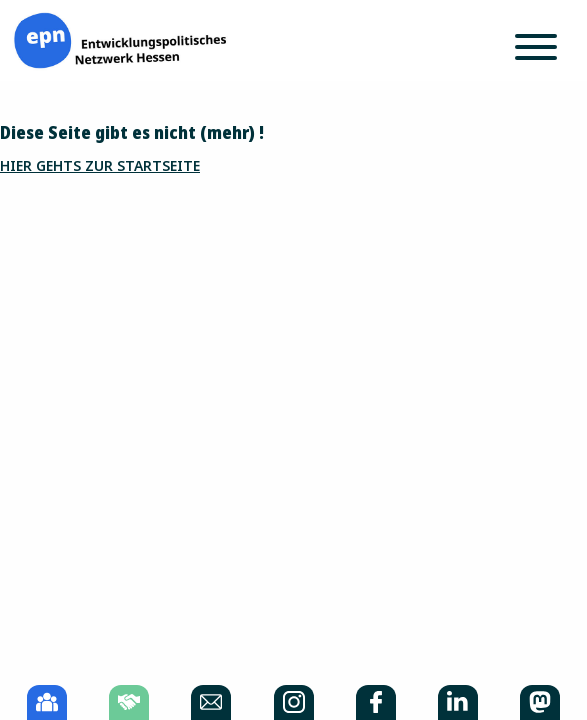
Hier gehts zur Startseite (100, 165)
